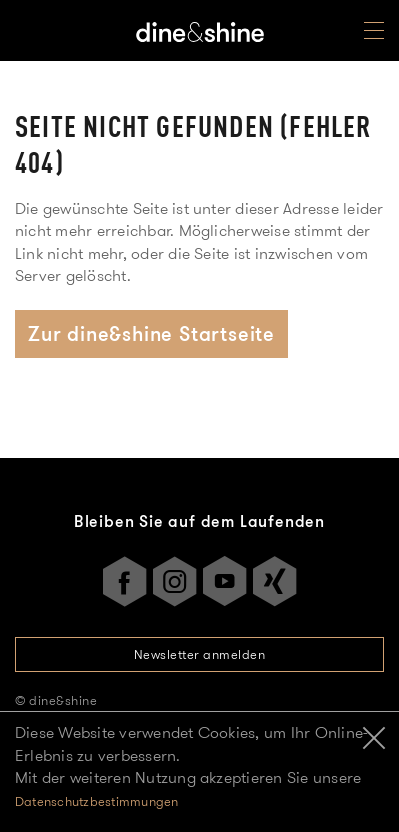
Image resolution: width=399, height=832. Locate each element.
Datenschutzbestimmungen (97, 801)
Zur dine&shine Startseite (151, 334)
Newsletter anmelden (200, 654)
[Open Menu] (374, 35)
